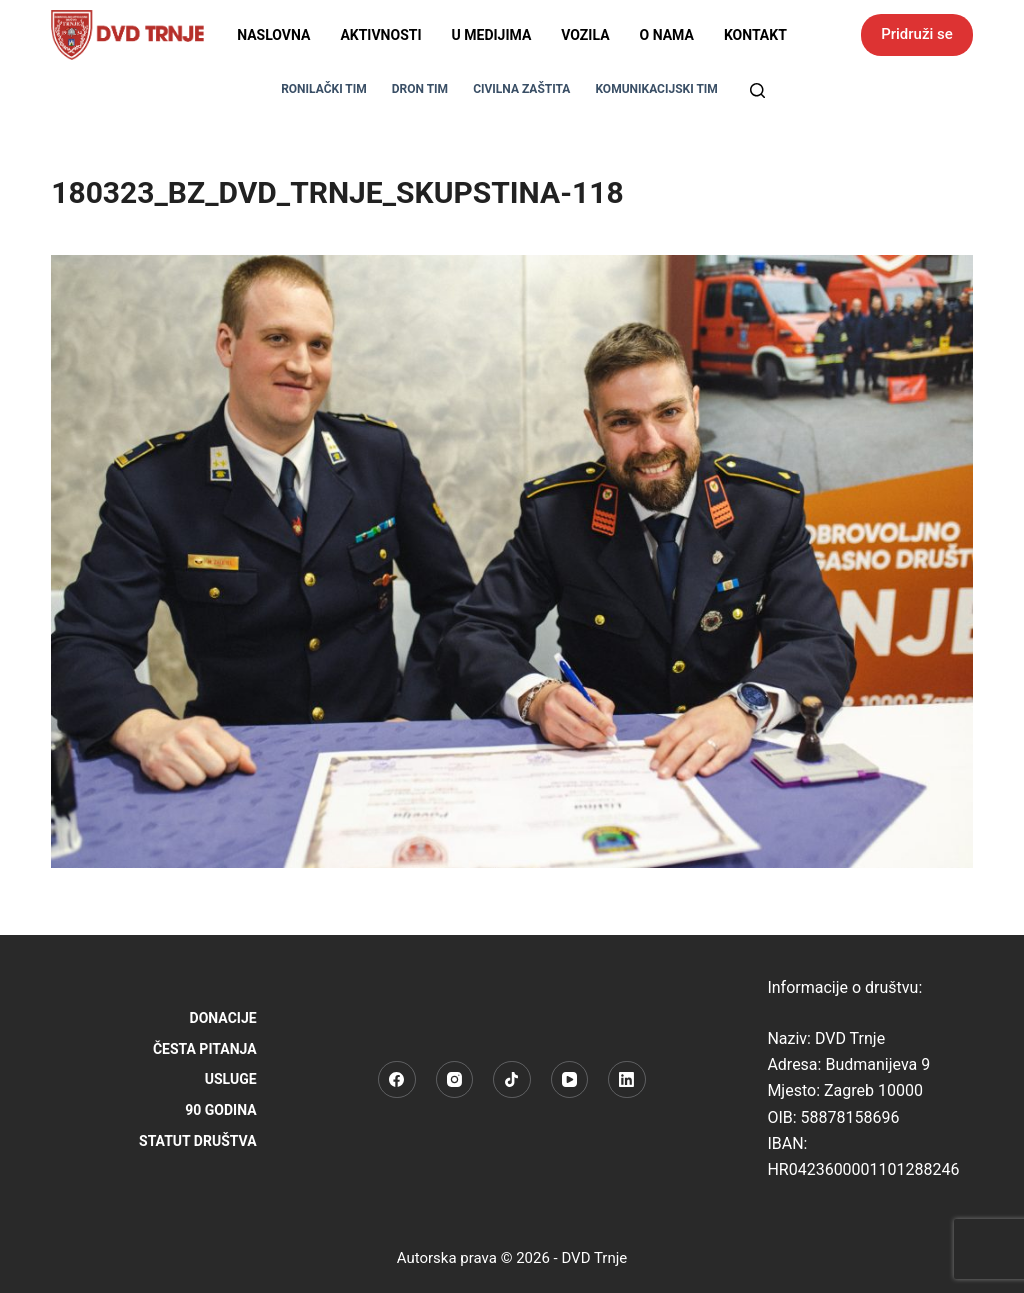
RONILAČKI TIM (324, 89)
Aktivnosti (380, 35)
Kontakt (755, 35)
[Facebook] (397, 1080)
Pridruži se (917, 34)
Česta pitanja (205, 1049)
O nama (667, 35)
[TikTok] (512, 1080)
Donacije (223, 1018)
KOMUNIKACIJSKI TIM (656, 89)
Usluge (231, 1079)
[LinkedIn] (627, 1080)
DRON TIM (420, 89)
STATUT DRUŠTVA (198, 1141)
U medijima (492, 35)
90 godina (220, 1110)
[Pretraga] (757, 90)
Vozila (585, 35)
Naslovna (273, 35)
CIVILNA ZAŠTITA (521, 89)
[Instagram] (455, 1080)
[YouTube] (570, 1080)
